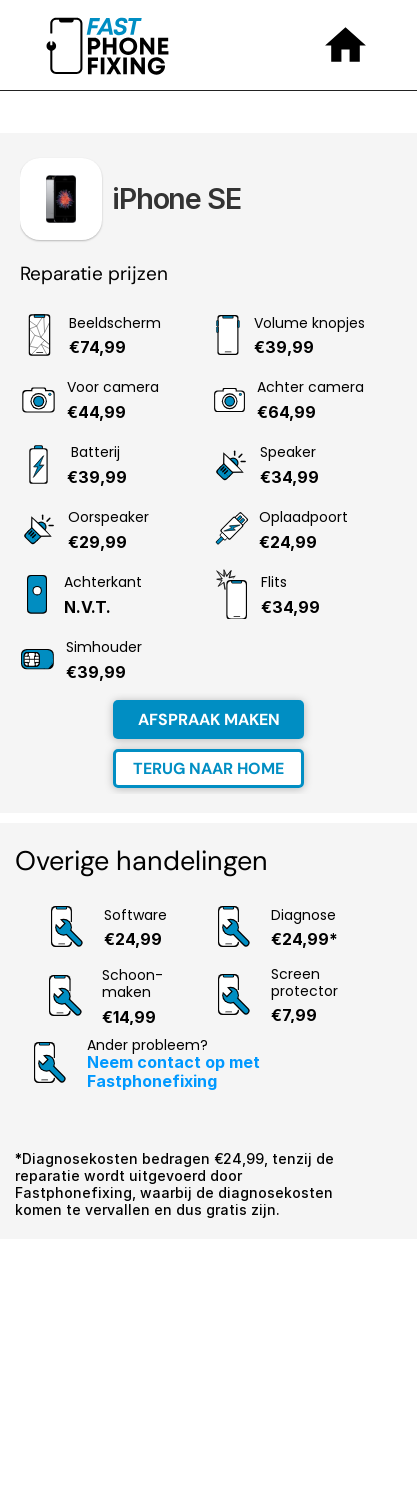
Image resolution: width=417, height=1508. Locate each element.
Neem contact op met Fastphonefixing (175, 1071)
